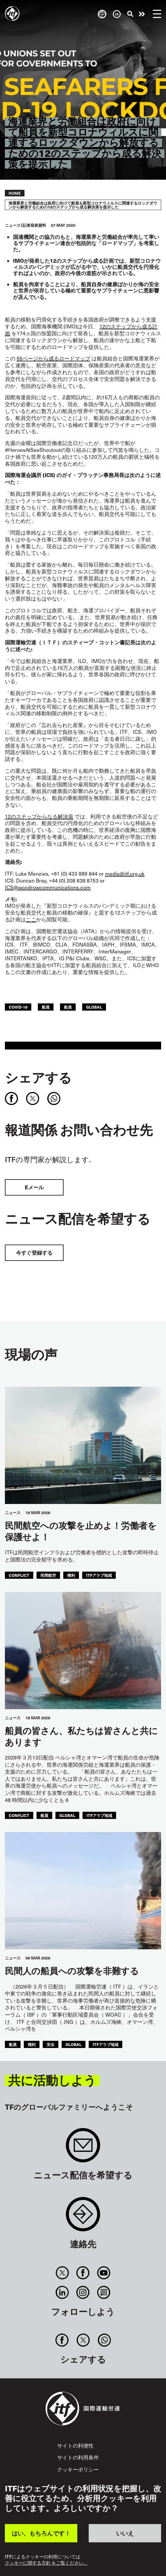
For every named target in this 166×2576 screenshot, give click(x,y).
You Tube (104, 2272)
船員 (46, 1007)
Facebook (83, 2272)
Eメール (34, 1187)
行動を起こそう (142, 14)
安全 (50, 2044)
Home (14, 193)
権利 (71, 1575)
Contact (83, 2217)
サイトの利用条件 (78, 2457)
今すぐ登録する (34, 1252)
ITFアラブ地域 (99, 1575)
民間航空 (48, 1575)
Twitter (62, 2272)
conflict (19, 1575)
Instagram (83, 2292)
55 (53, 358)
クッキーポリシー (78, 2469)
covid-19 (18, 1007)
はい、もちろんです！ (41, 2533)
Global (94, 1007)
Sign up (83, 2148)
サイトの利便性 (75, 2445)
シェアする (38, 1077)
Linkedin (62, 2292)
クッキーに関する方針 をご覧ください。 (46, 2563)
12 (39, 816)
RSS (104, 2292)
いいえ (125, 2533)
